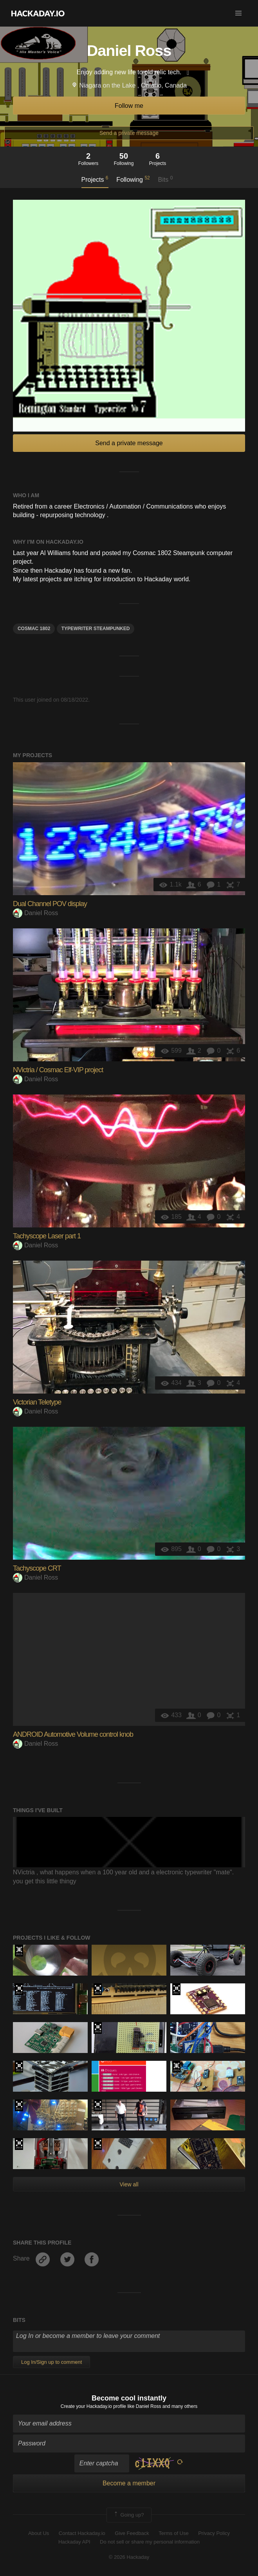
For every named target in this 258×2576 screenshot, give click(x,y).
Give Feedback (132, 2533)
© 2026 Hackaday (129, 2557)
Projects (94, 179)
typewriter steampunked (95, 628)
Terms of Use (174, 2533)
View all (129, 2184)
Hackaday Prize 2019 (98, 1989)
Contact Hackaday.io (82, 2533)
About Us (38, 2533)
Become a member (129, 2483)
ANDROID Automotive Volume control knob (73, 1734)
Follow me (129, 105)
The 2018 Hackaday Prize (98, 2105)
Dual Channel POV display (50, 904)
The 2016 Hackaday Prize (98, 2028)
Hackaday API (74, 2542)
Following (133, 179)
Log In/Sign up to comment (51, 2362)
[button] (238, 13)
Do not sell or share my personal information (150, 2542)
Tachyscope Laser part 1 (47, 1236)
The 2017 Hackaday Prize (19, 1989)
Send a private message (129, 133)
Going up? (128, 2515)
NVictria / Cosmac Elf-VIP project (58, 1070)
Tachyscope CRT (37, 1568)
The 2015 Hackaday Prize (19, 1950)
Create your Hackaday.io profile (93, 2406)
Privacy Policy (214, 2533)
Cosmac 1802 (34, 628)
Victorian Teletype (37, 1402)
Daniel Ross (35, 913)
